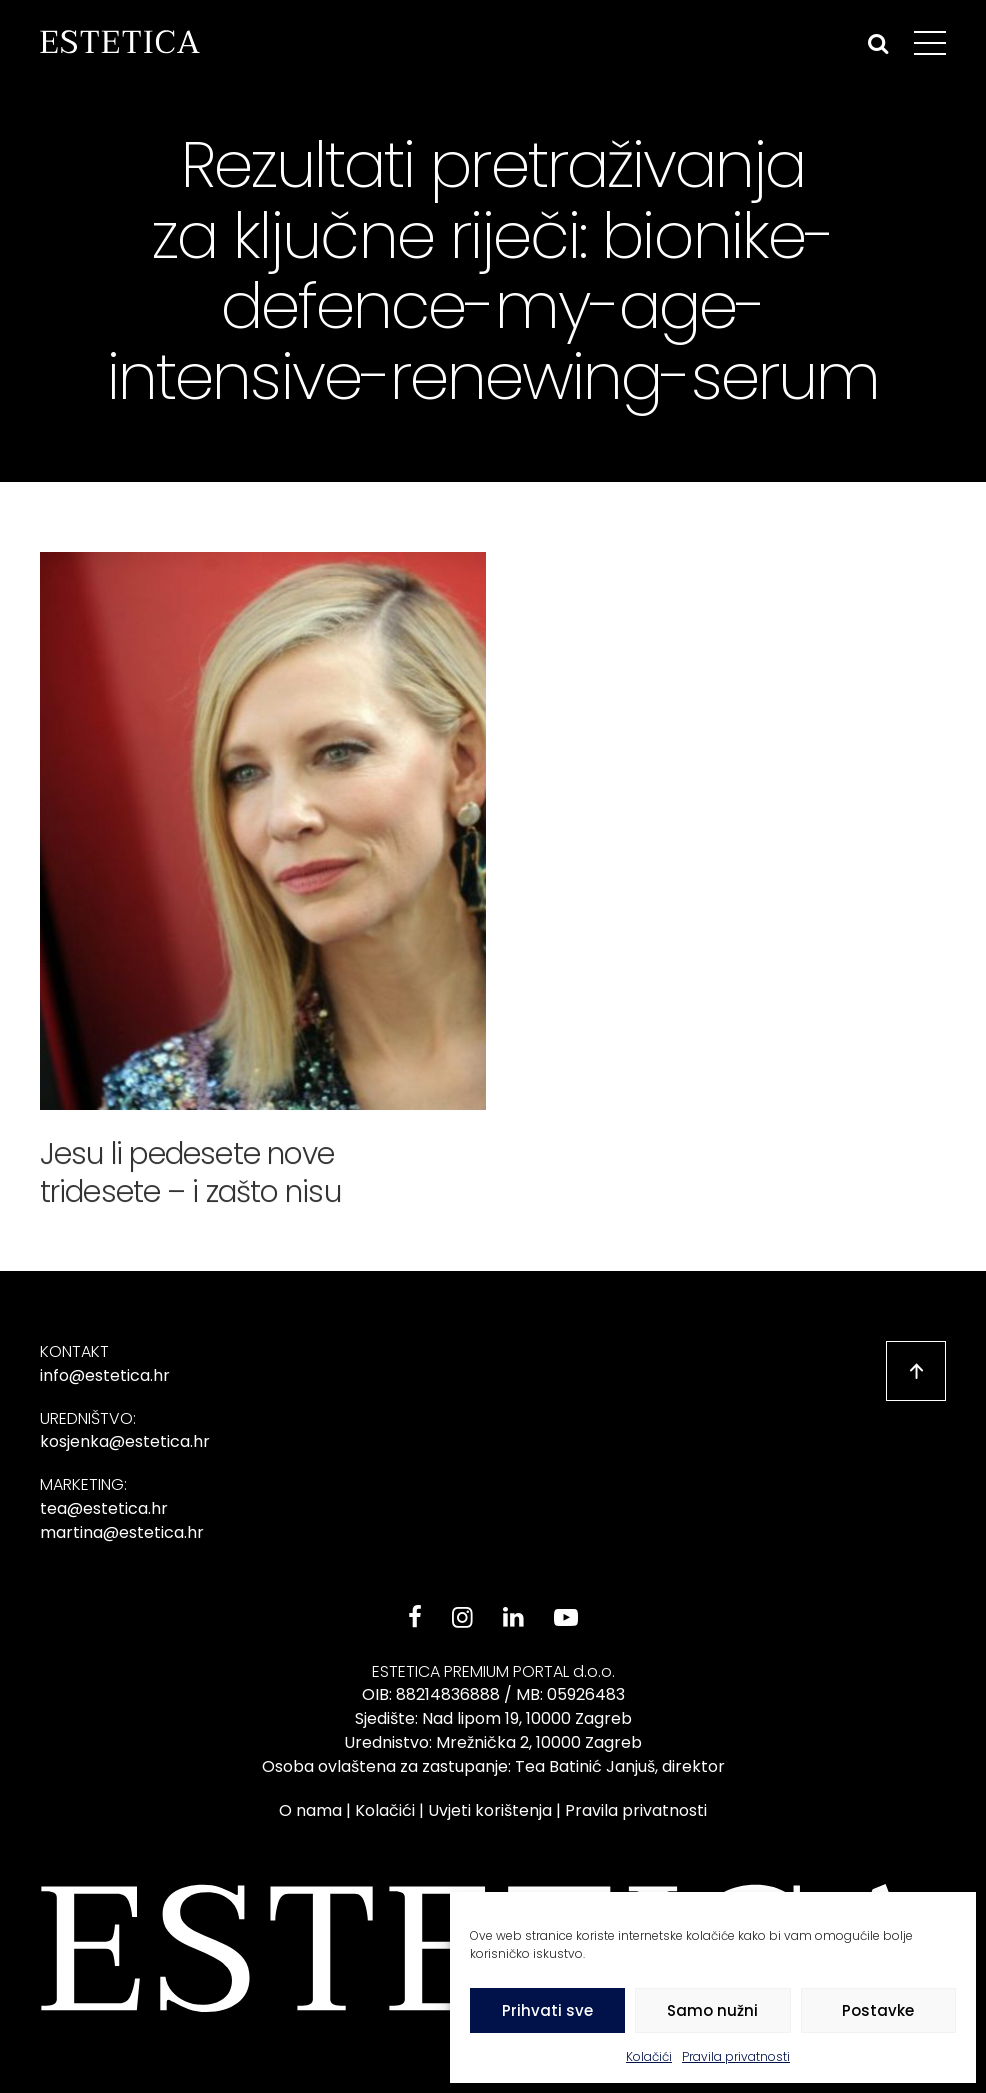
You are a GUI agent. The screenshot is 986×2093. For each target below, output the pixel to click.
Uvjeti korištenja (490, 1810)
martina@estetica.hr (122, 1532)
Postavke (878, 2010)
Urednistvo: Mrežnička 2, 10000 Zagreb (493, 1742)
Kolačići (649, 2056)
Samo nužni (712, 2010)
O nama (310, 1810)
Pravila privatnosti (736, 2056)
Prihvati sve (547, 2010)
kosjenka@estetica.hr (125, 1441)
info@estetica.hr (105, 1375)
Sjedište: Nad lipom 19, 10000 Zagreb (493, 1718)
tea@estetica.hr (104, 1508)
